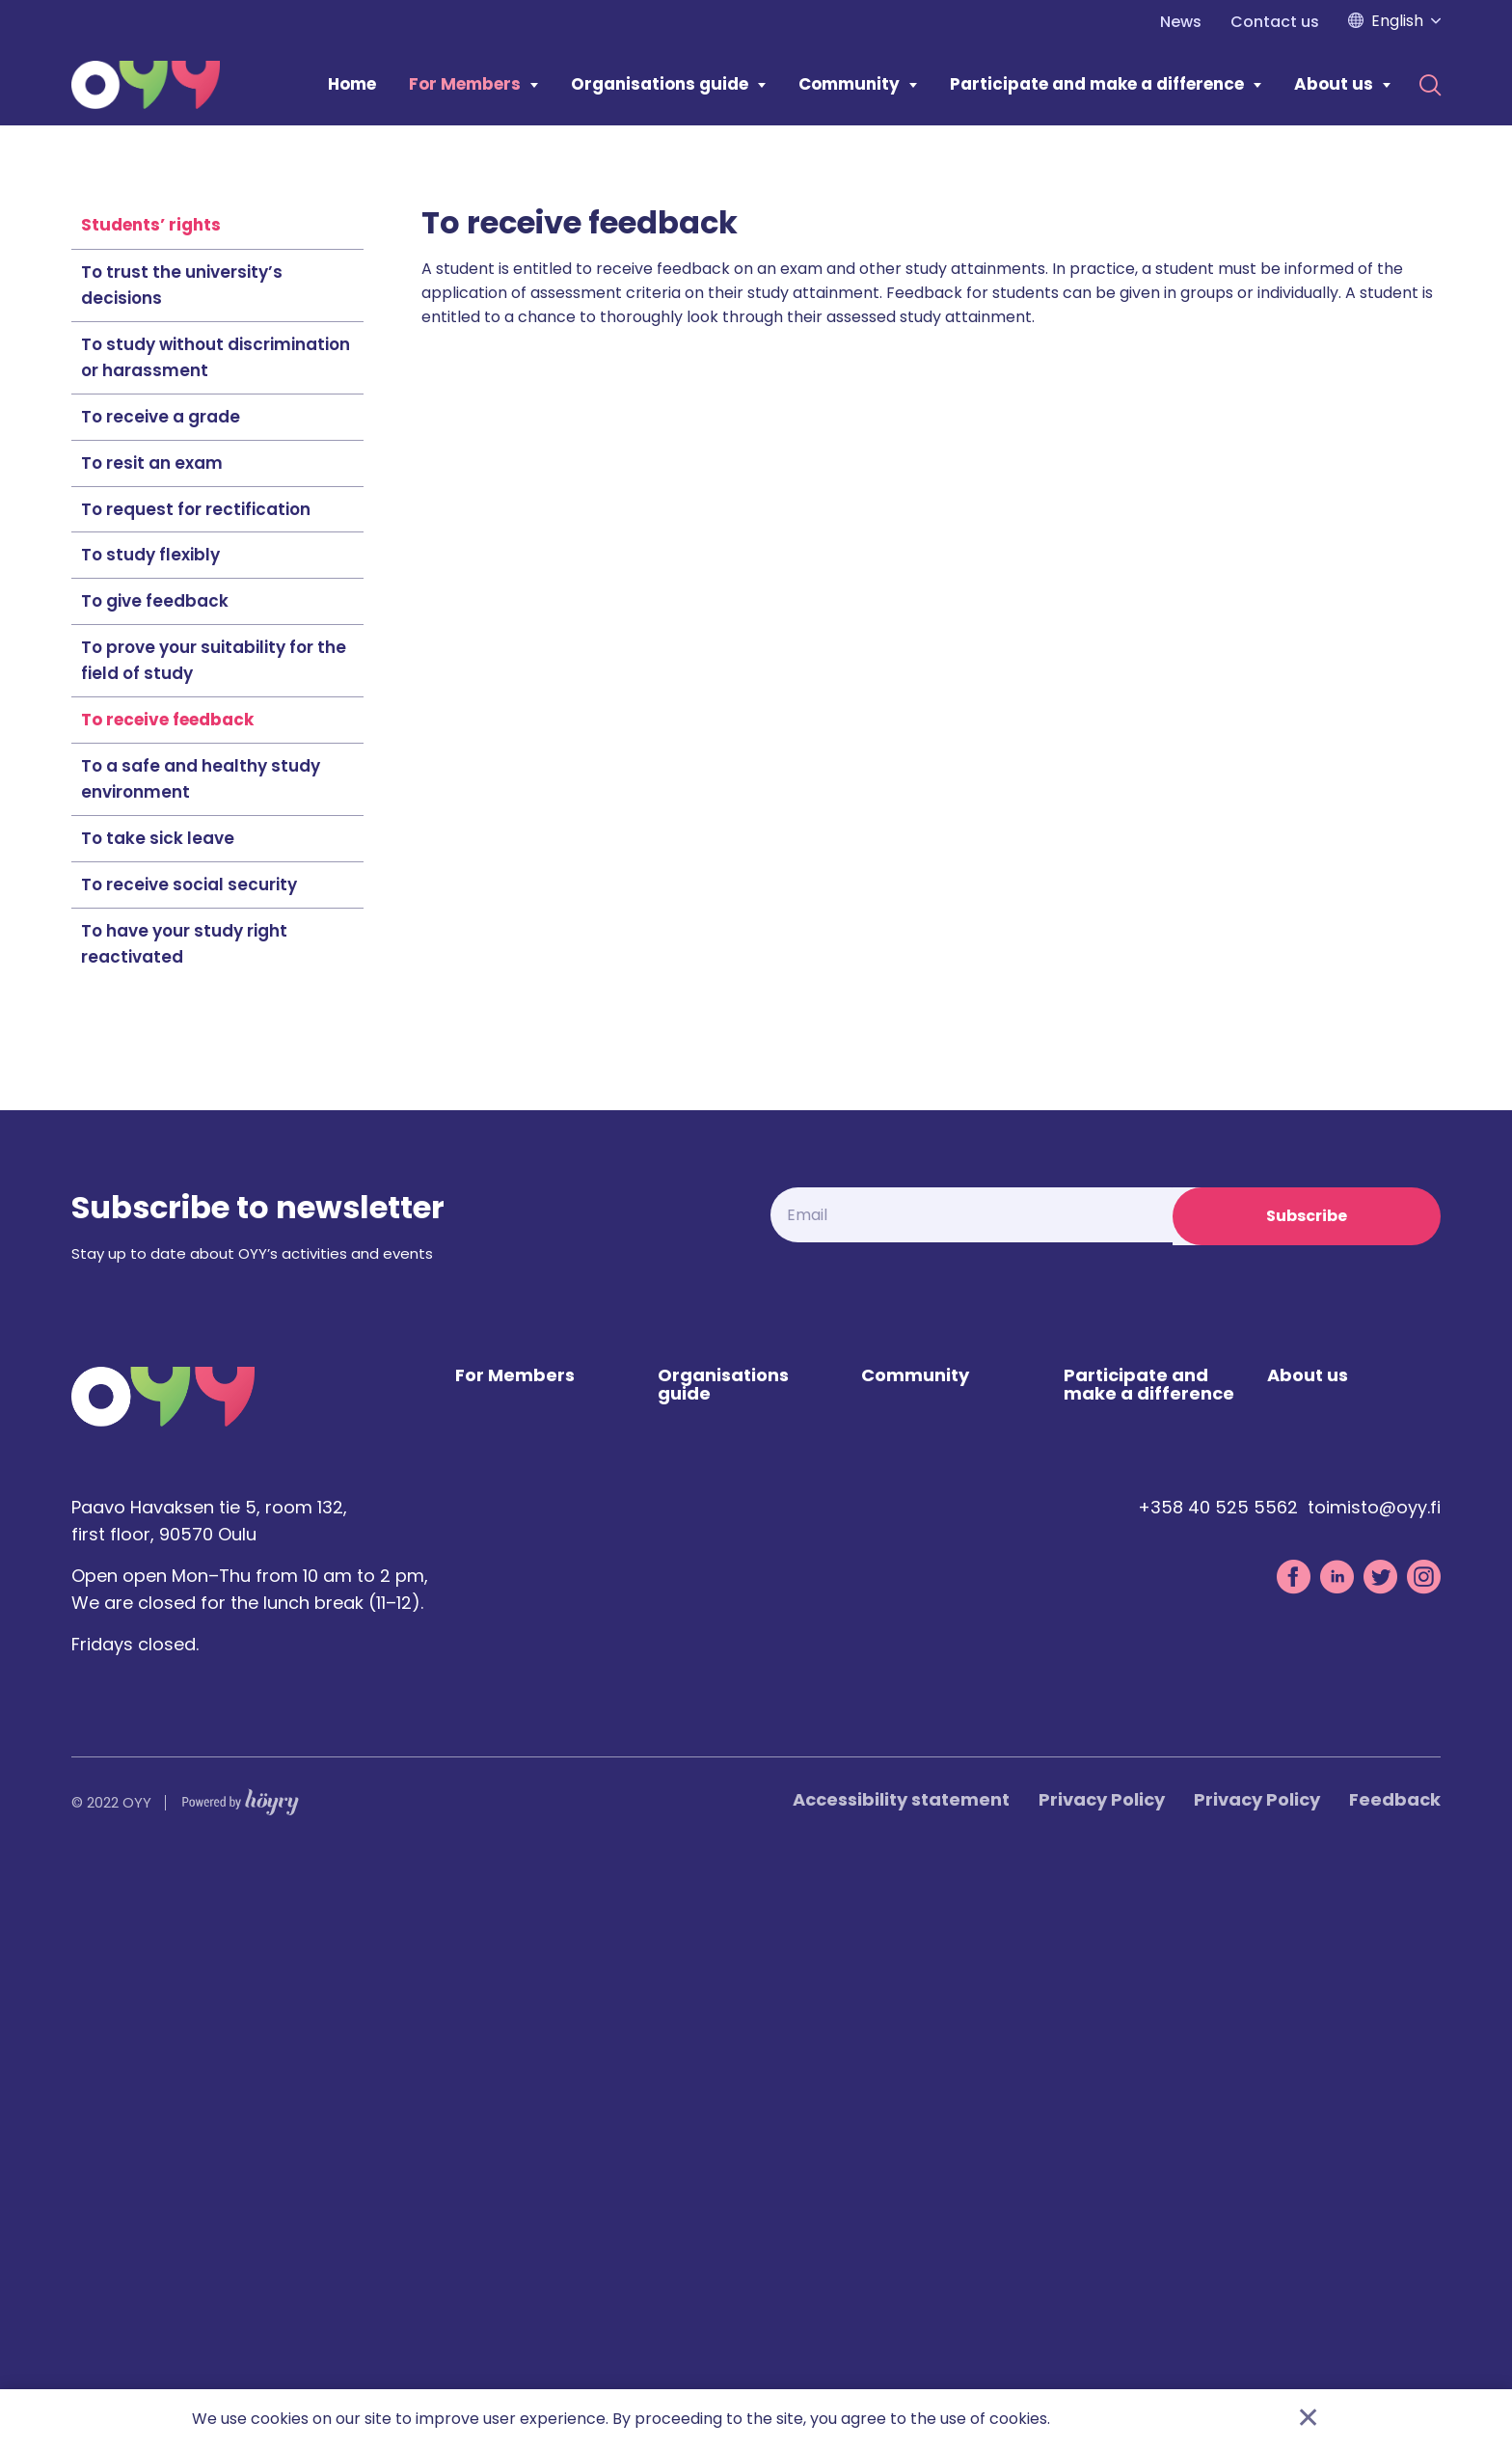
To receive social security (189, 1463)
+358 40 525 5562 (1218, 2090)
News (1181, 22)
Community (849, 83)
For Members (465, 83)
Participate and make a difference (1097, 83)
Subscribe (1306, 1794)
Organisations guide (659, 83)
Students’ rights (151, 803)
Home (352, 83)
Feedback (1395, 2382)
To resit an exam (152, 1041)
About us (1333, 83)
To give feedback (155, 1179)
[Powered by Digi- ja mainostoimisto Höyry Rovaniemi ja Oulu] (240, 2380)
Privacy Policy (1102, 2382)
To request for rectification (195, 1088)
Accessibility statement (901, 2382)
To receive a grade (160, 995)
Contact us (1274, 22)
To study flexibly (150, 1133)
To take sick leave (157, 1417)
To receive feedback (167, 1298)
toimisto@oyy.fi (1374, 2090)
